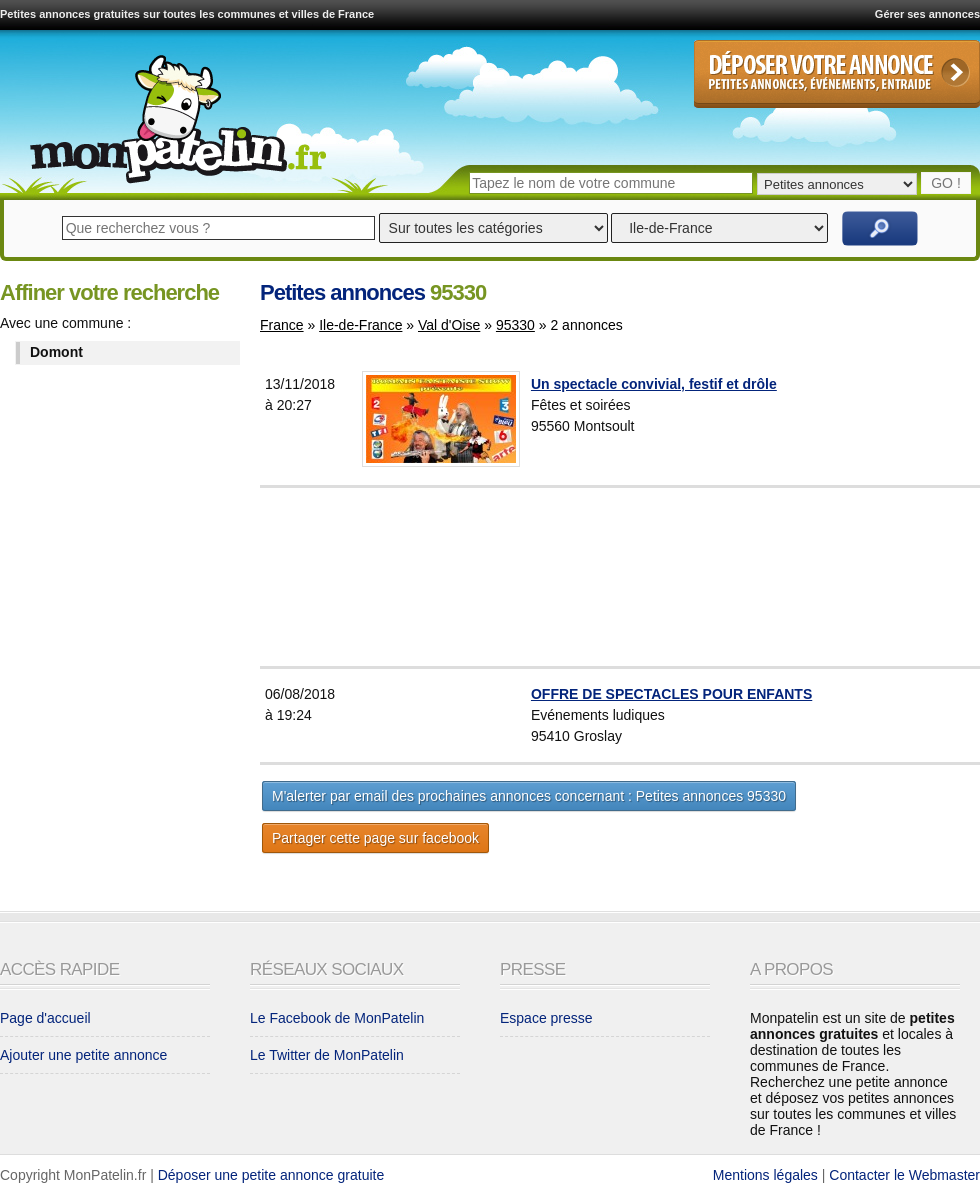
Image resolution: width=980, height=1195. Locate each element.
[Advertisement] (669, 577)
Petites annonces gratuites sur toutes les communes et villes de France (187, 14)
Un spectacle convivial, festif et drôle (654, 384)
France (282, 325)
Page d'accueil (45, 1018)
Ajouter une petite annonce (83, 1055)
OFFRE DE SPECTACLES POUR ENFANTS (671, 694)
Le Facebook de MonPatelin (337, 1018)
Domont (56, 352)
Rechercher (880, 228)
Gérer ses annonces (927, 14)
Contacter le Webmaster (904, 1175)
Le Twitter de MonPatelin (327, 1055)
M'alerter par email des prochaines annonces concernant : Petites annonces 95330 (529, 796)
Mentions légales (765, 1175)
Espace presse (546, 1018)
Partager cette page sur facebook (375, 838)
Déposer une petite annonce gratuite (271, 1175)
